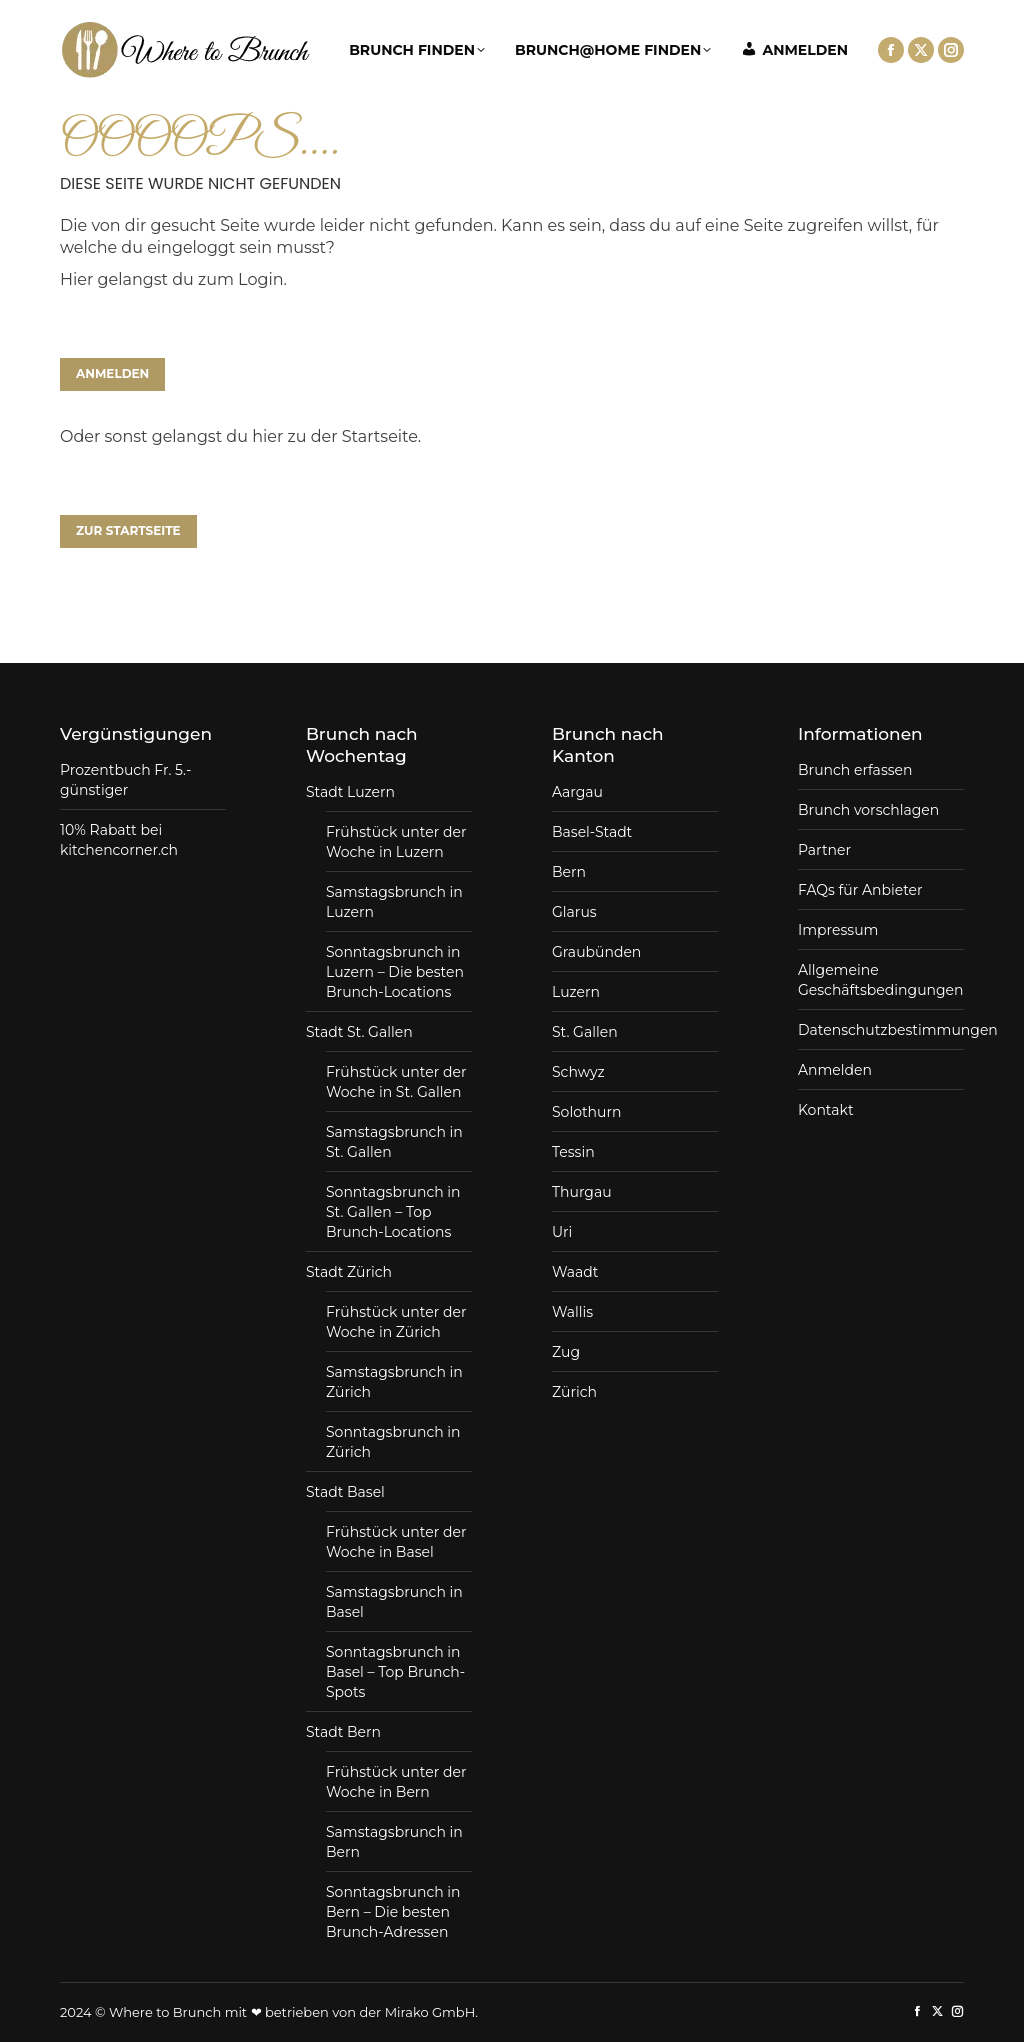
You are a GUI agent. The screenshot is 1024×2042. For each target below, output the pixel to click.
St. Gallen (585, 1032)
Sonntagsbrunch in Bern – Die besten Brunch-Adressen (393, 1912)
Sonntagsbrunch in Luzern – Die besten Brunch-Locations (395, 972)
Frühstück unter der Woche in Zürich (396, 1322)
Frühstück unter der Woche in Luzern (396, 842)
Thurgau (582, 1192)
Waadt (575, 1272)
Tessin (573, 1152)
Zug (566, 1352)
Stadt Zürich (349, 1272)
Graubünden (596, 952)
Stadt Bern (343, 1732)
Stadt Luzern (350, 792)
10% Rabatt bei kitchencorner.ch (119, 840)
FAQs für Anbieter (860, 890)
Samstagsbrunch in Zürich (394, 1382)
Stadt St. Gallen (359, 1032)
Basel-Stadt (592, 832)
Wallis (572, 1312)
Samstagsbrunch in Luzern (394, 902)
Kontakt (826, 1110)
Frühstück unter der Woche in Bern (396, 1782)
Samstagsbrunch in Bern (394, 1842)
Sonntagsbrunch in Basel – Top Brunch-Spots (395, 1672)
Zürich (574, 1392)
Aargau (577, 792)
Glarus (574, 912)
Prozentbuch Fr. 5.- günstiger (125, 780)
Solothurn (586, 1112)
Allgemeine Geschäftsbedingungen (881, 980)
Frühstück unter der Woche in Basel (396, 1542)
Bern (569, 872)
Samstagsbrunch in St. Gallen (394, 1142)
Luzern (576, 992)
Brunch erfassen (855, 770)
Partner (824, 850)
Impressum (838, 930)
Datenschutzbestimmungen (898, 1030)
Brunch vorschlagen (868, 810)
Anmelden (835, 1070)
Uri (562, 1232)
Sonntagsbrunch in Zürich (393, 1442)
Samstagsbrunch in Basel (394, 1602)
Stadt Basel (345, 1492)
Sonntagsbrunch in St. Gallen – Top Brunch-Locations (393, 1212)
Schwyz (578, 1072)
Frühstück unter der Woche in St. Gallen (396, 1082)
